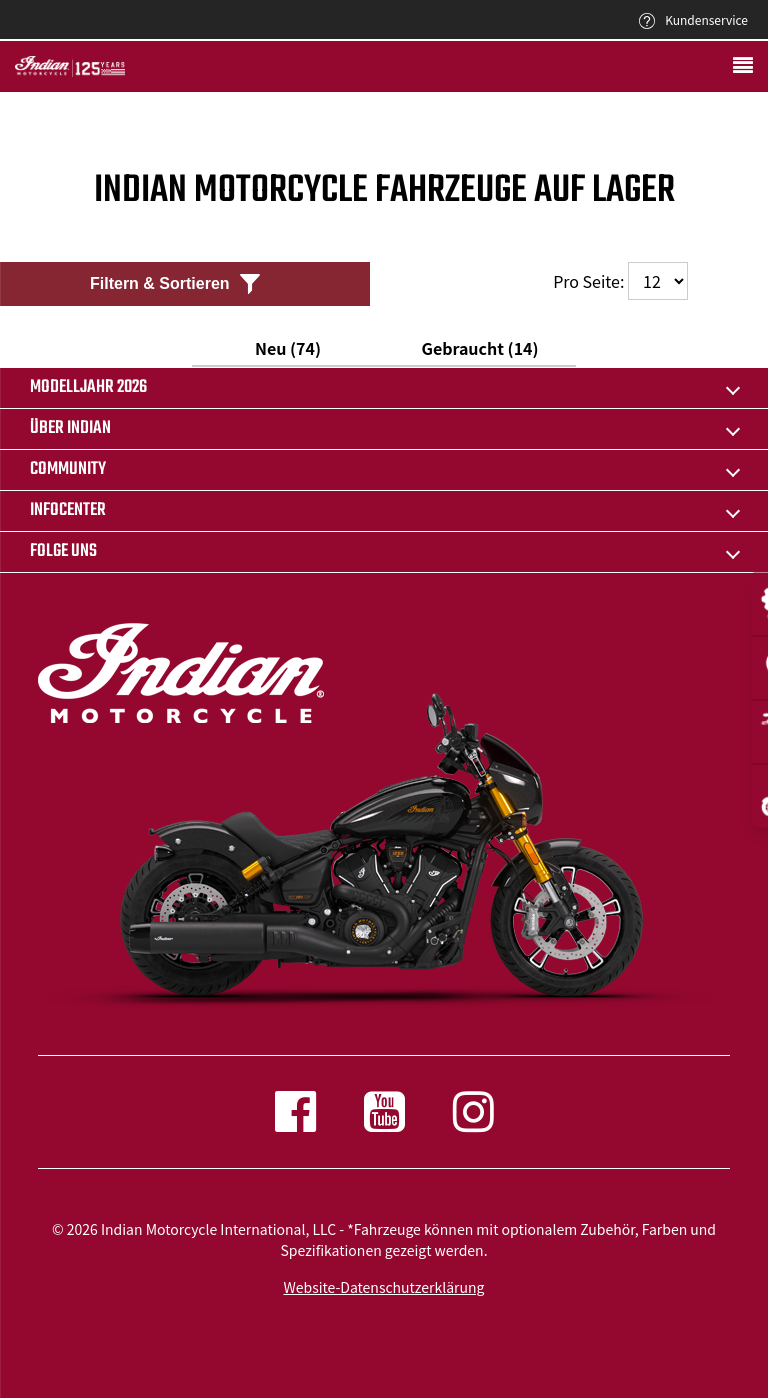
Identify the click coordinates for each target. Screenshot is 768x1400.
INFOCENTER (68, 510)
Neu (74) (288, 348)
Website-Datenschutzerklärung (384, 1287)
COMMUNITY (68, 469)
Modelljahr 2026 (88, 387)
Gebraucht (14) (479, 348)
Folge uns (63, 551)
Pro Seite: (620, 281)
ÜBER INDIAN (70, 428)
